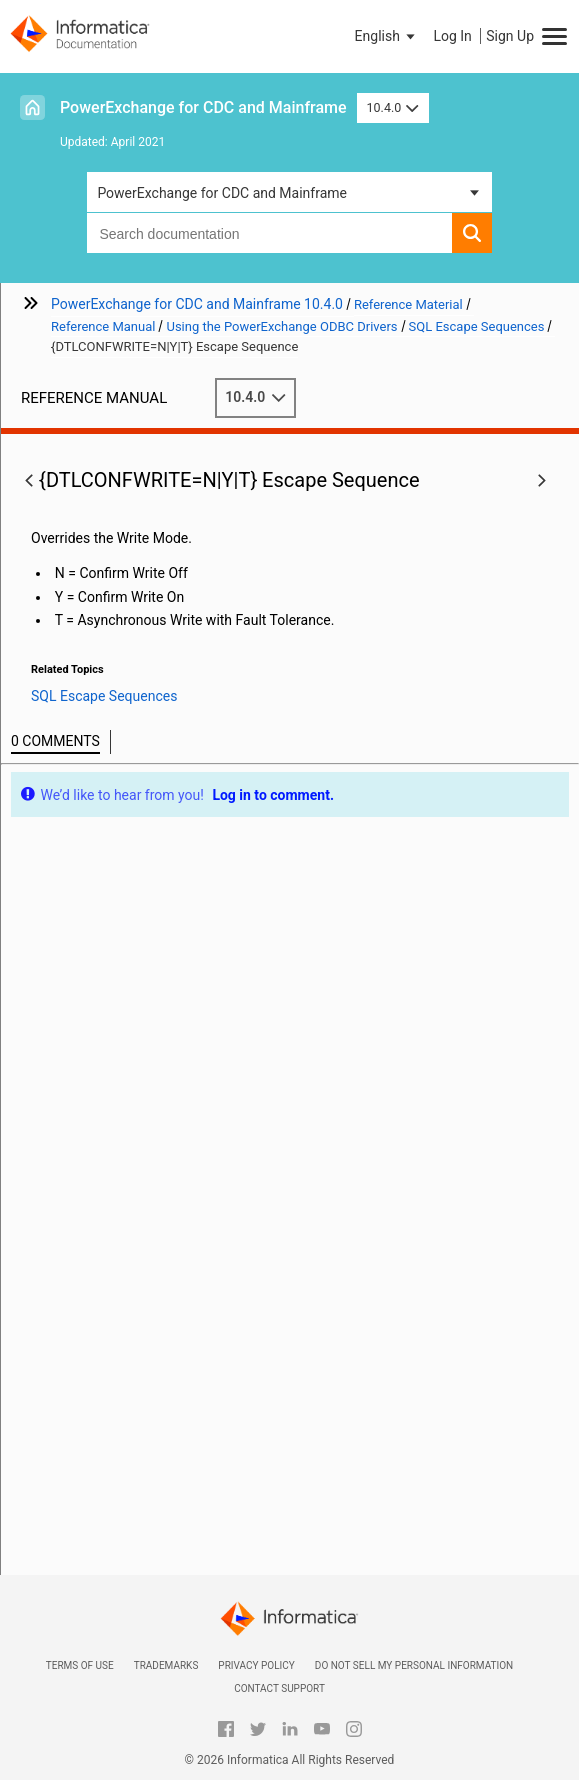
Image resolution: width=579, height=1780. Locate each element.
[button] (387, 36)
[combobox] (269, 233)
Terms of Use (80, 1665)
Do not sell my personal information (414, 1665)
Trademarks (166, 1665)
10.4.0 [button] (393, 107)
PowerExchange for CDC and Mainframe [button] (222, 193)
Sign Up (510, 36)
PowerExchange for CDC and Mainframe (203, 107)
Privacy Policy (256, 1665)
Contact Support (279, 1688)
